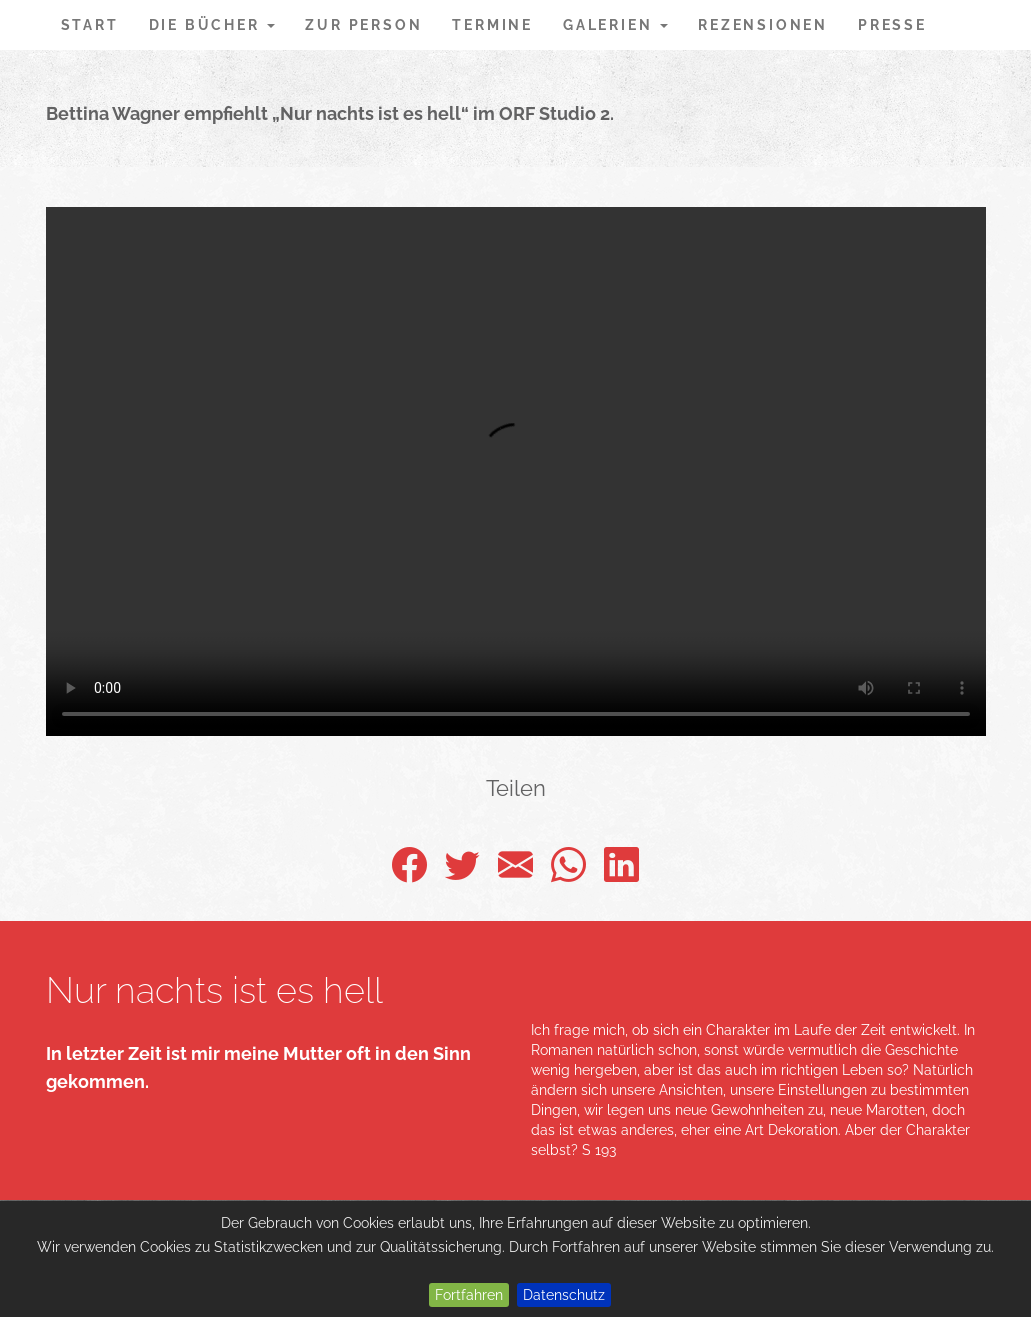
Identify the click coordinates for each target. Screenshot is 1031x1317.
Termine (492, 25)
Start (90, 25)
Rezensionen (763, 25)
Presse (892, 25)
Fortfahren (469, 1295)
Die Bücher (212, 25)
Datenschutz (564, 1295)
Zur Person (363, 25)
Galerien (615, 25)
